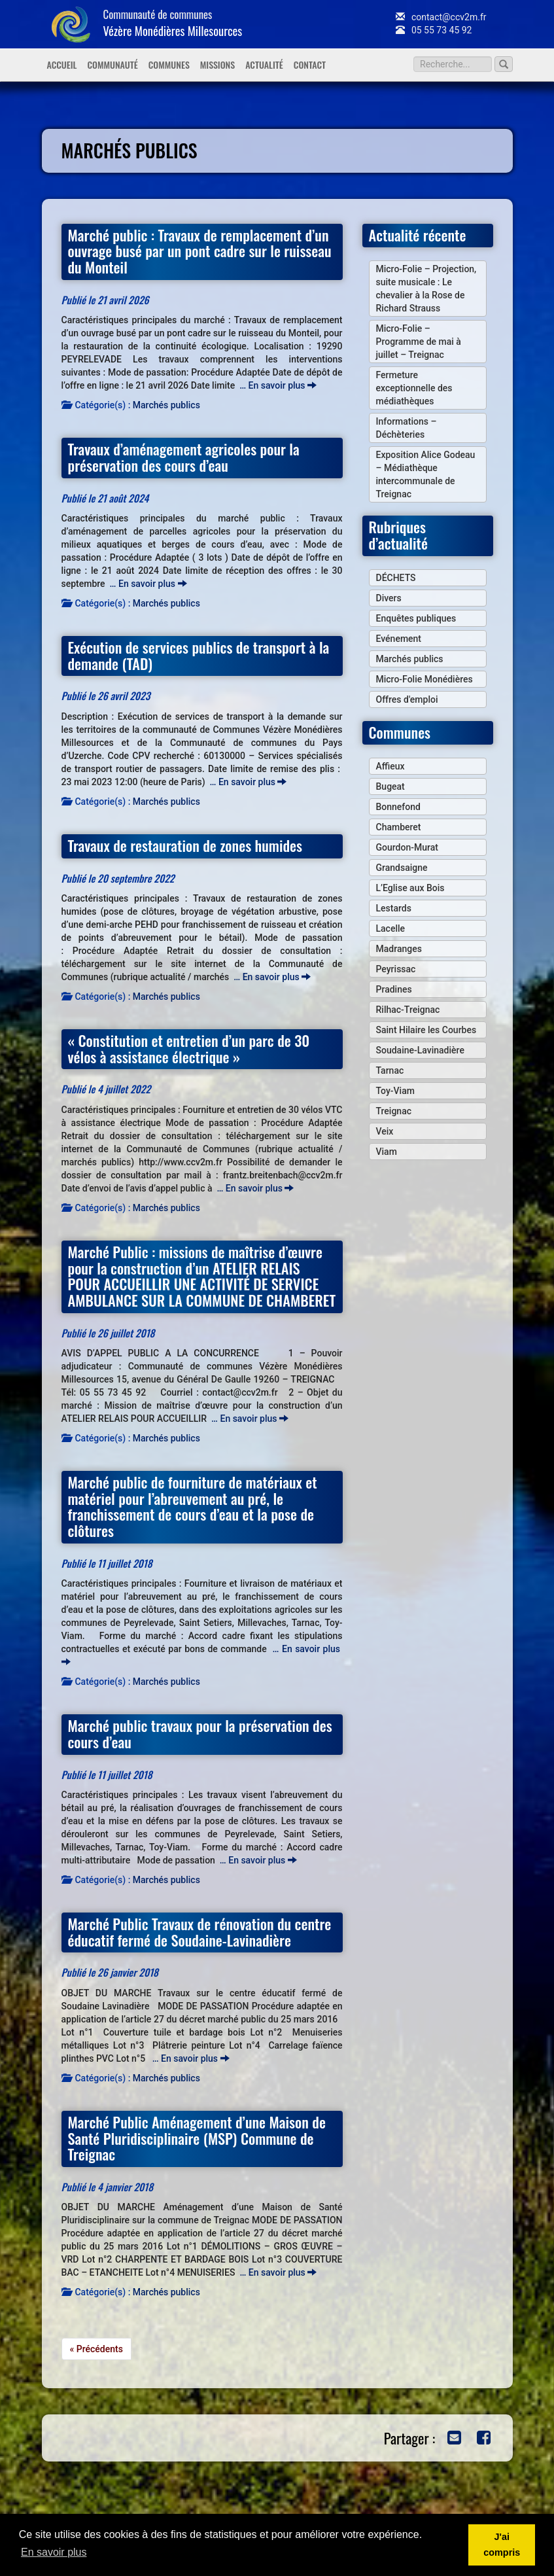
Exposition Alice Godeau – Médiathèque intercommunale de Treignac (426, 474)
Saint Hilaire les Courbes (426, 1030)
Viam (386, 1151)
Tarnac (390, 1070)
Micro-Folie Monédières (424, 679)
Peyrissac (396, 969)
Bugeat (390, 786)
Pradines (394, 989)
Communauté (112, 64)
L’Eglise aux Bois (410, 888)
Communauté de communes (173, 22)
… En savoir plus (278, 385)
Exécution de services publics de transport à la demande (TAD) (199, 655)
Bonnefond (398, 807)
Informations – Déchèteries (406, 428)
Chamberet (398, 827)
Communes (169, 64)
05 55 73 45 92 (434, 30)
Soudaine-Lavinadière (420, 1050)
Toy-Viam (395, 1090)
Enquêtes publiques (416, 618)
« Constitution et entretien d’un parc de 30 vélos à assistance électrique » (189, 1048)
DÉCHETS (396, 578)
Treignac (394, 1111)
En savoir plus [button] (54, 2552)
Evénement (399, 638)
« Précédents (96, 2349)
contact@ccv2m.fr (441, 17)
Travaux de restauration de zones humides (185, 845)
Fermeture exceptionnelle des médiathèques (414, 388)
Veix (385, 1131)
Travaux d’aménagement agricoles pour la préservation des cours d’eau (184, 457)
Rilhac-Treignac (408, 1009)
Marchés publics (166, 405)
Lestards (393, 908)
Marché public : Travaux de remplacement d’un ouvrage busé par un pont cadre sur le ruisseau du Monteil (200, 250)
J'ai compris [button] (501, 2545)
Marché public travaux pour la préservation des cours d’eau (200, 1733)
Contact (310, 64)
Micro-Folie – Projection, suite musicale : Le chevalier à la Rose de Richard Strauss (426, 288)
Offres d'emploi (407, 699)
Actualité (264, 64)
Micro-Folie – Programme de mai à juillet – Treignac (418, 341)
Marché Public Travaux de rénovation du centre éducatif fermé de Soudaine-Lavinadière (200, 1931)
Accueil (62, 64)
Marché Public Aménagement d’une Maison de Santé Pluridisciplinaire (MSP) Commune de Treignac (197, 2137)
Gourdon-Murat (407, 847)
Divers (389, 598)
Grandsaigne (402, 867)
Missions (217, 64)
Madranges (399, 949)
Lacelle (391, 928)
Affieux (390, 766)
